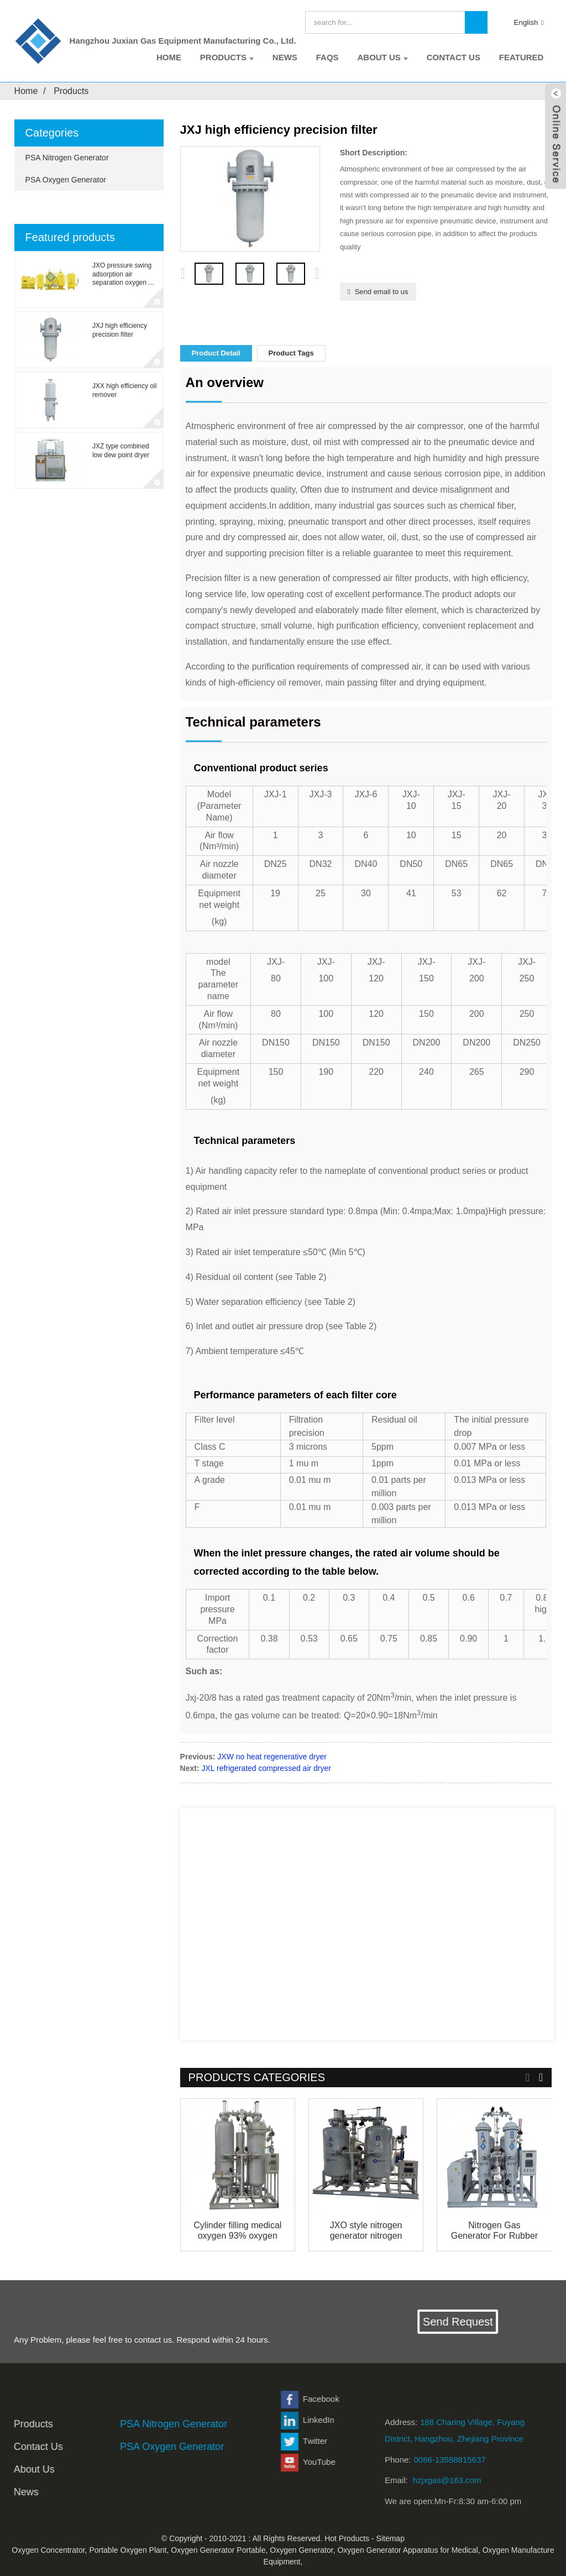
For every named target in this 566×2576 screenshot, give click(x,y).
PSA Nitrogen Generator (67, 157)
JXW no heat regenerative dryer (272, 1756)
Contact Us (453, 57)
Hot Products (346, 2538)
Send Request (468, 2322)
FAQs (327, 57)
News (284, 57)
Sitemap (390, 2538)
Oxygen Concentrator (48, 2550)
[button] (317, 273)
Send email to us (381, 292)
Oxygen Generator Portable (218, 2550)
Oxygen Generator (301, 2550)
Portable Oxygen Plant (127, 2550)
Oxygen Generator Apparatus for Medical (407, 2550)
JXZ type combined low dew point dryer (120, 450)
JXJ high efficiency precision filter (119, 330)
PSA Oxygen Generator (65, 179)
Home (168, 57)
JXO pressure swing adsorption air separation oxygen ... (123, 274)
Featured (521, 57)
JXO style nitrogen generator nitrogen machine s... (366, 2230)
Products (227, 57)
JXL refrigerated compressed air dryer (266, 1768)
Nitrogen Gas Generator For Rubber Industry (494, 2230)
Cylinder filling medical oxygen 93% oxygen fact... (237, 2230)
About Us (382, 57)
